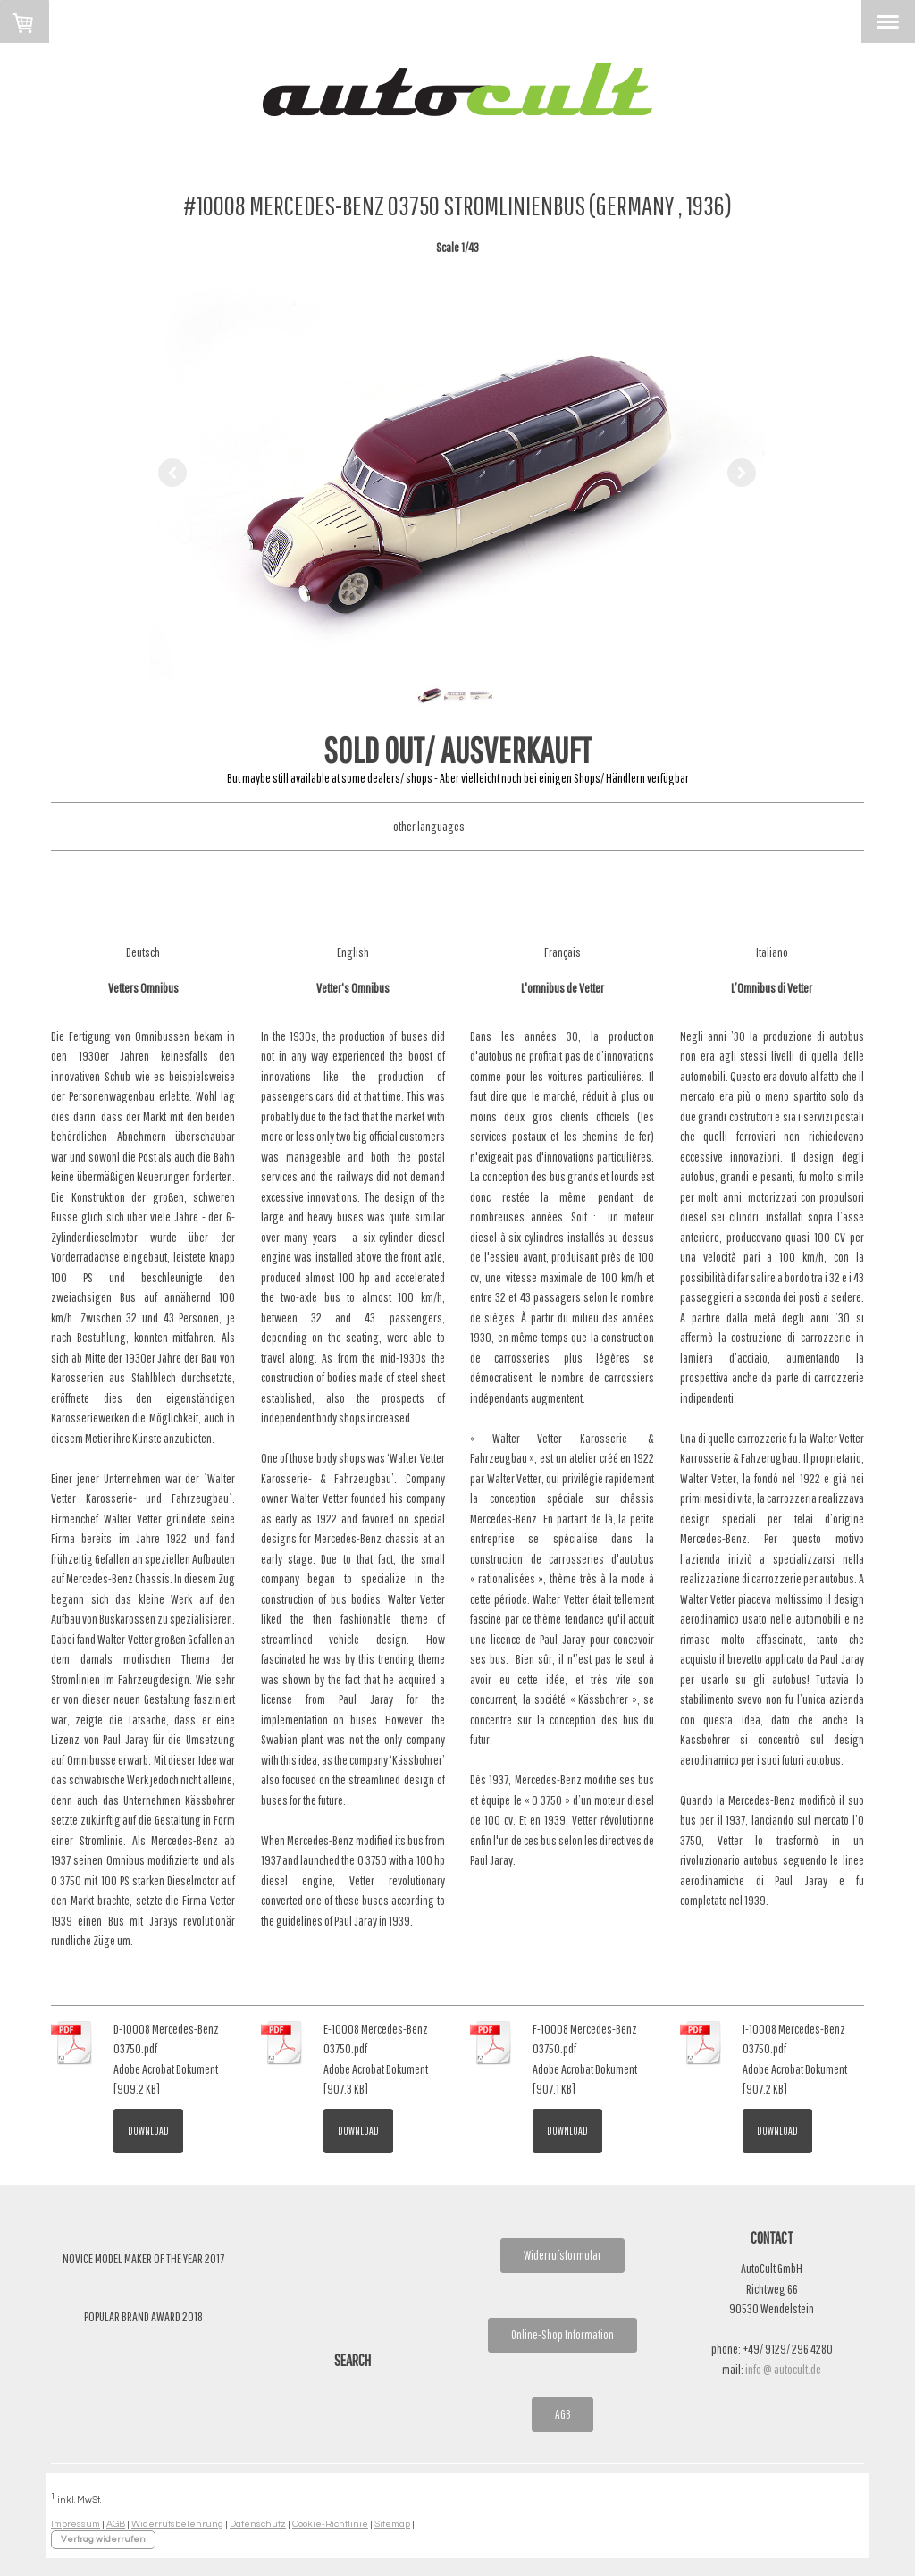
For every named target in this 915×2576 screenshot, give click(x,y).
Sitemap (392, 2524)
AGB (562, 2414)
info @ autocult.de (783, 2369)
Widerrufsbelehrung (177, 2524)
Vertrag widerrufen (103, 2539)
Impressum (75, 2524)
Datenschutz (258, 2524)
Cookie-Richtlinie (330, 2524)
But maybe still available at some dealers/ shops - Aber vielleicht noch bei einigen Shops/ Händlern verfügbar (458, 777)
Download (148, 2130)
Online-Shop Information (562, 2335)
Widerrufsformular (562, 2255)
